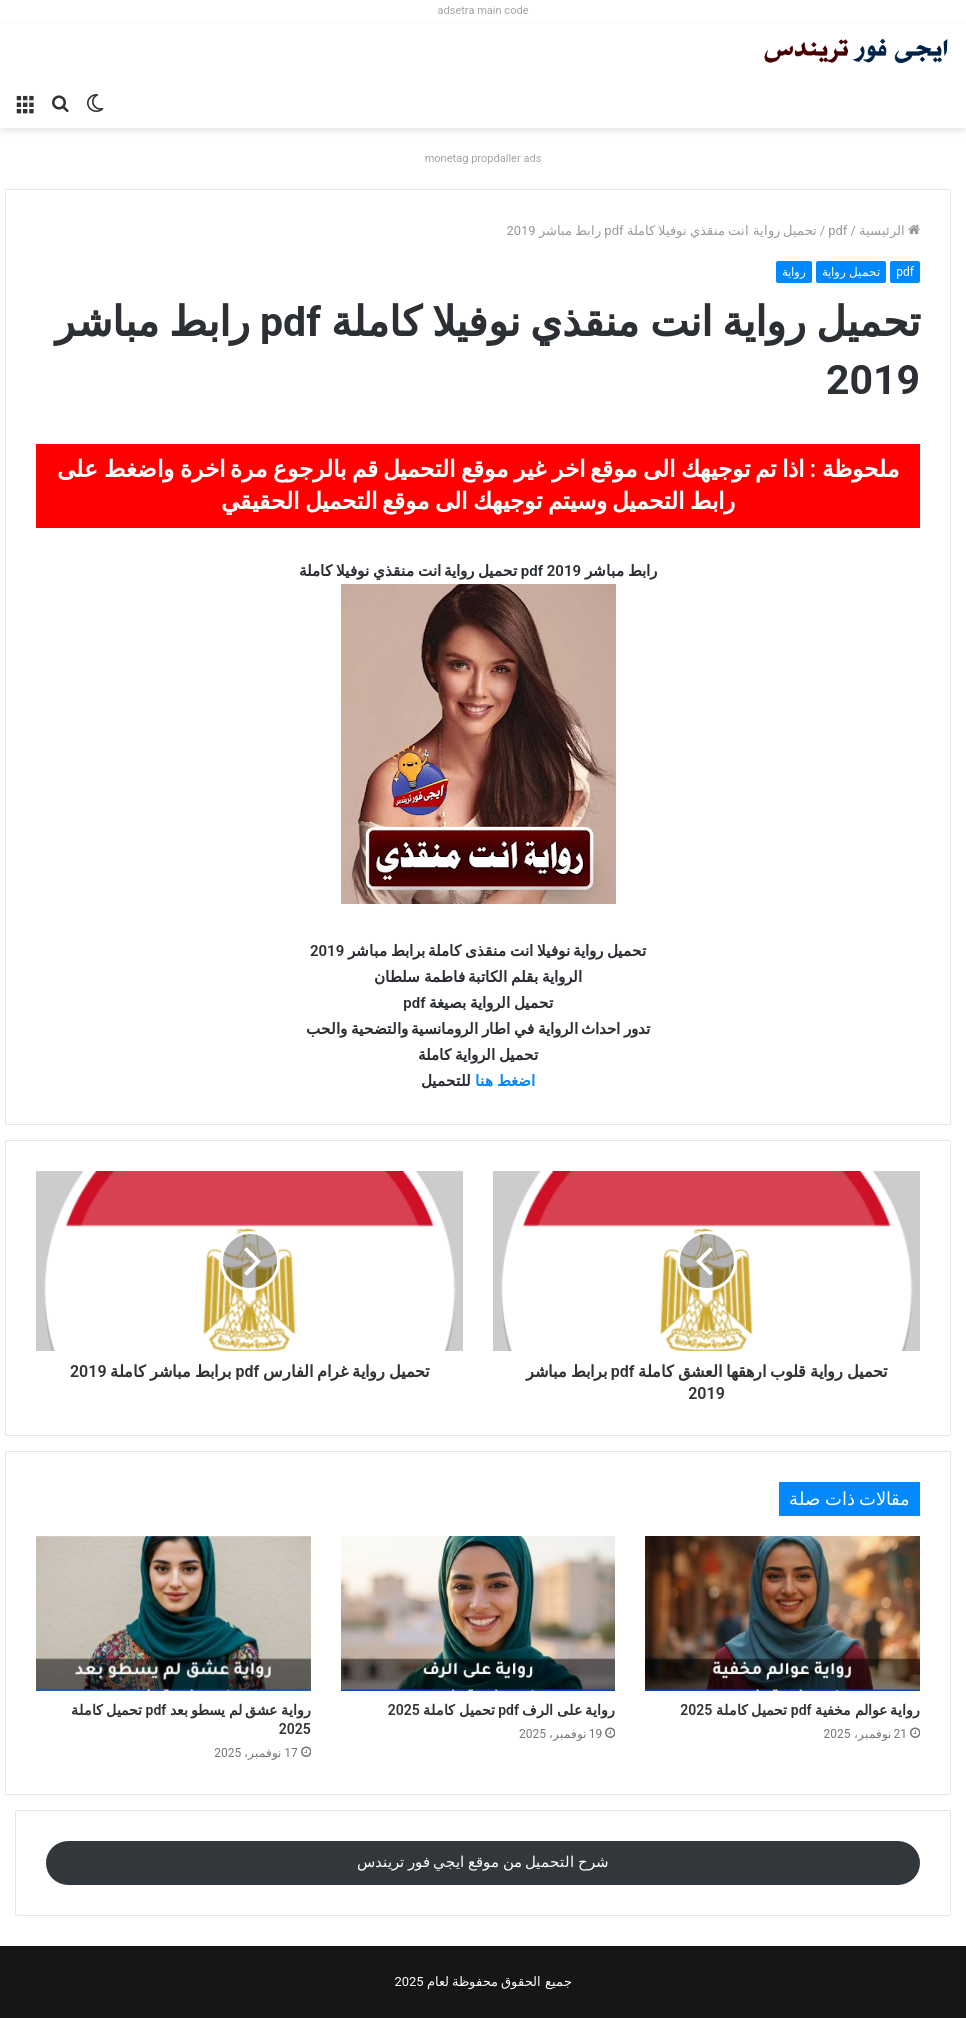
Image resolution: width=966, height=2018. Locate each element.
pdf (837, 230)
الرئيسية (889, 230)
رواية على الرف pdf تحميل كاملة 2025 (502, 1710)
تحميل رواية (851, 272)
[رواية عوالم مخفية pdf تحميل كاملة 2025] (782, 1613)
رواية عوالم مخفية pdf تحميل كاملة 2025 (800, 1710)
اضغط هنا (505, 1081)
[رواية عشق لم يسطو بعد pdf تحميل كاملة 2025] (173, 1613)
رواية (794, 272)
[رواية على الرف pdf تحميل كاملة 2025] (478, 1613)
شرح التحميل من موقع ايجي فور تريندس (483, 1862)
